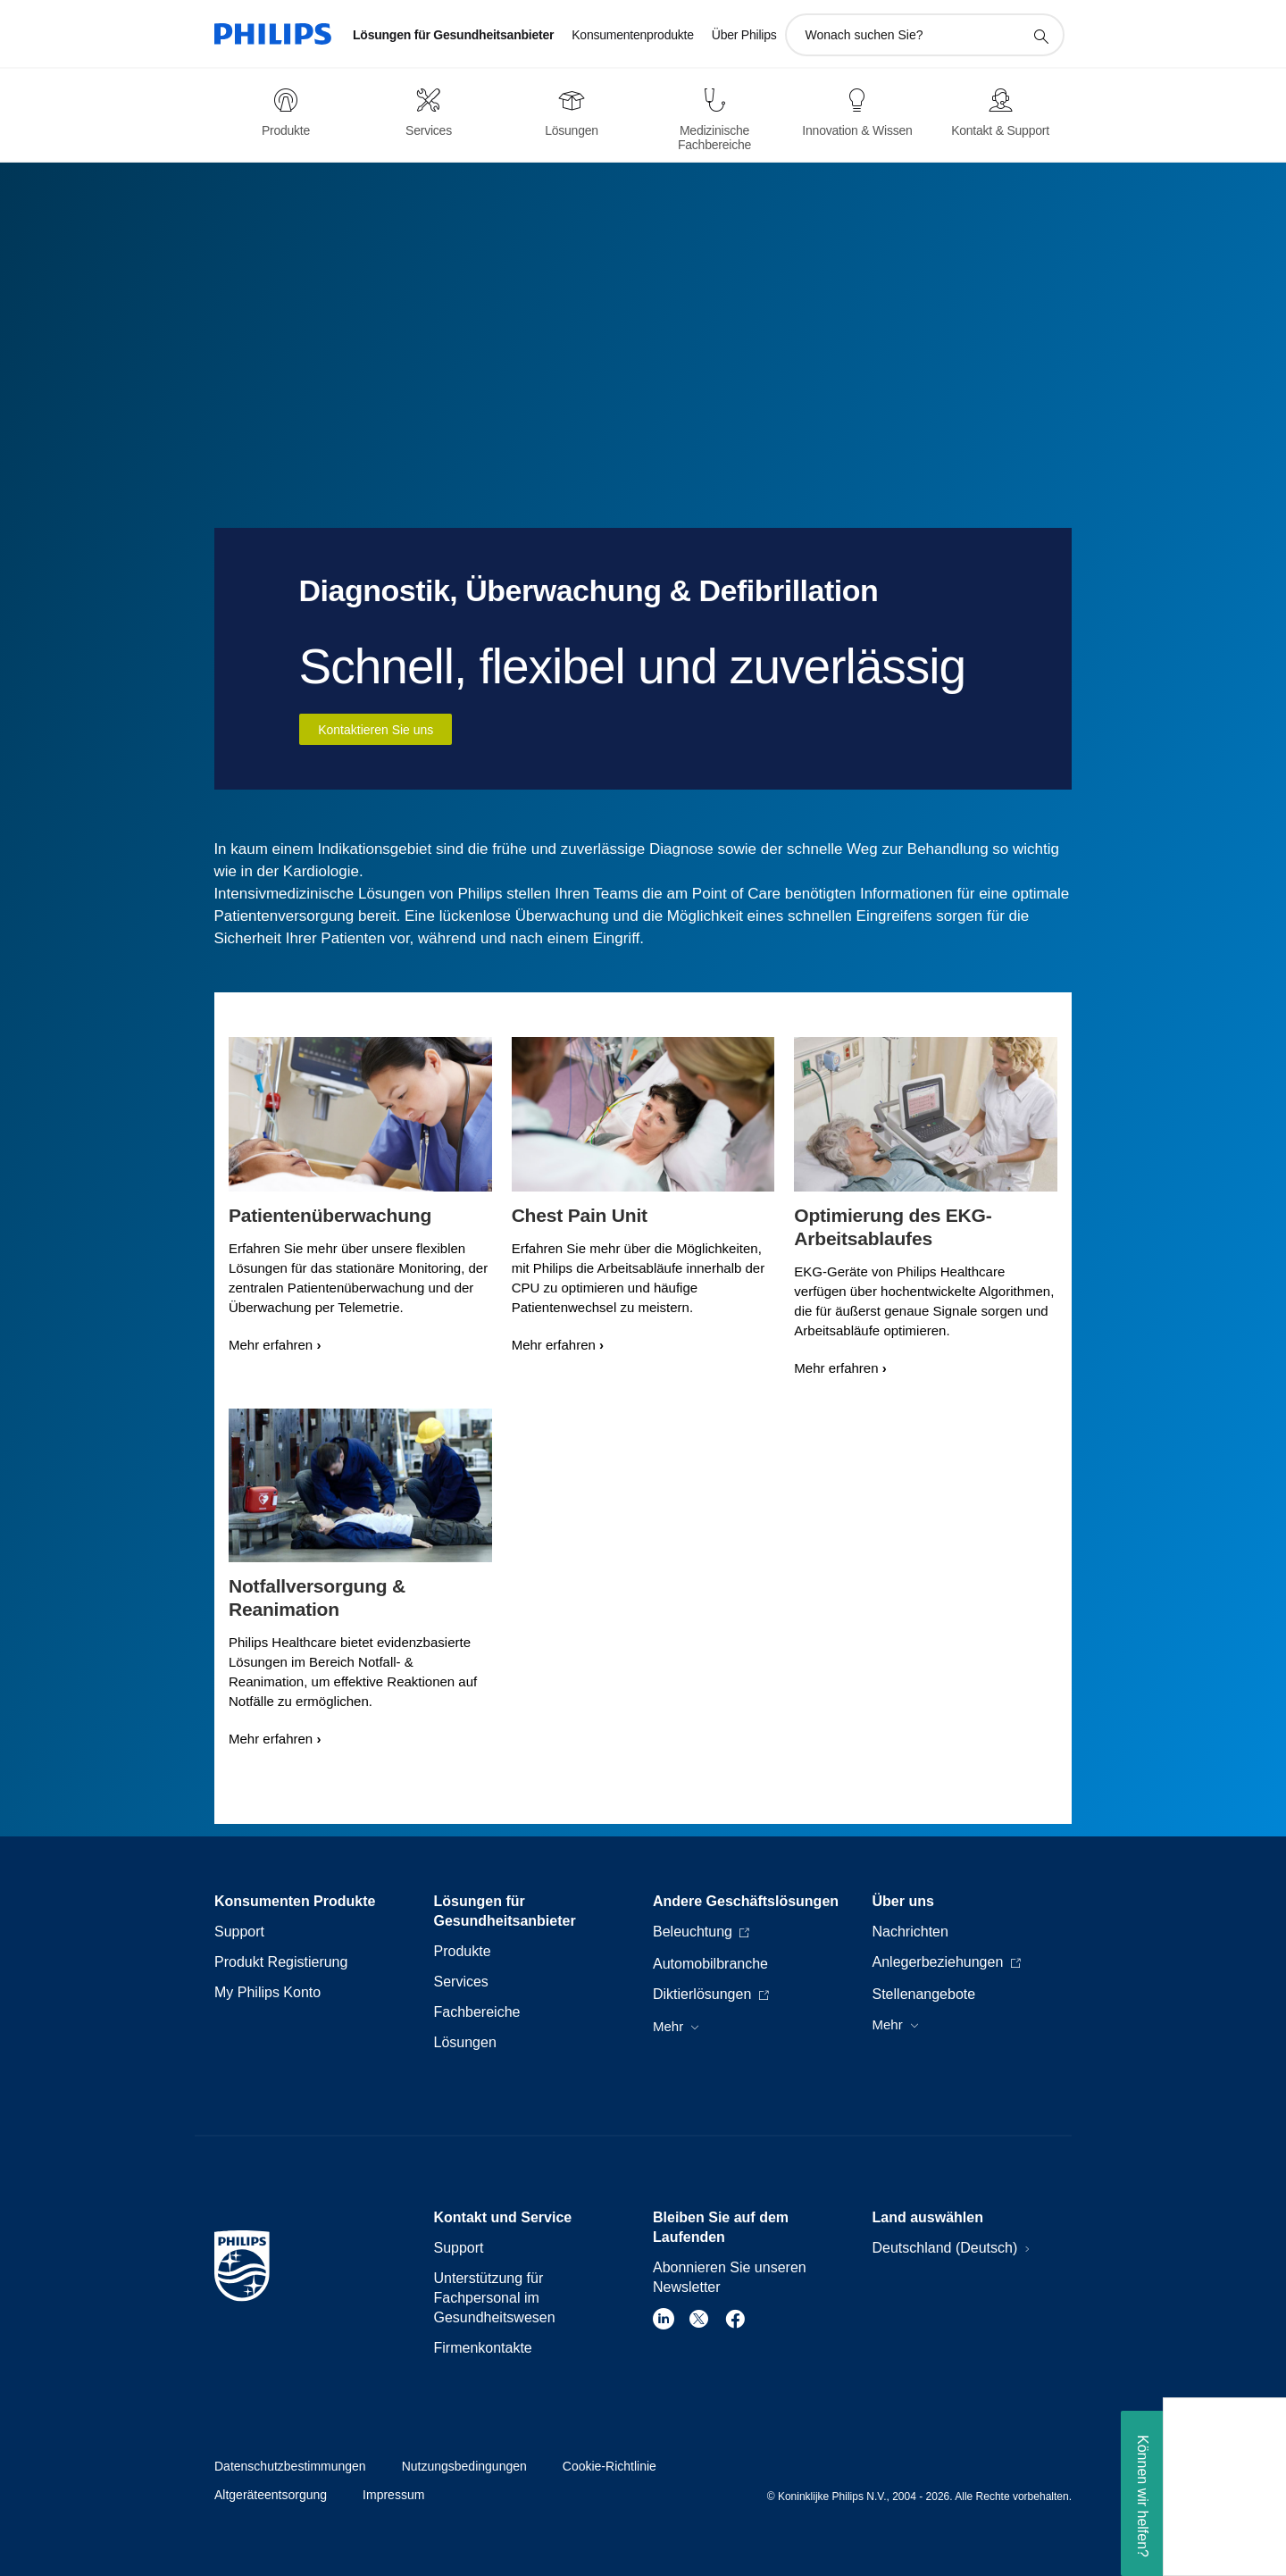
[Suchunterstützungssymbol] (1040, 35)
